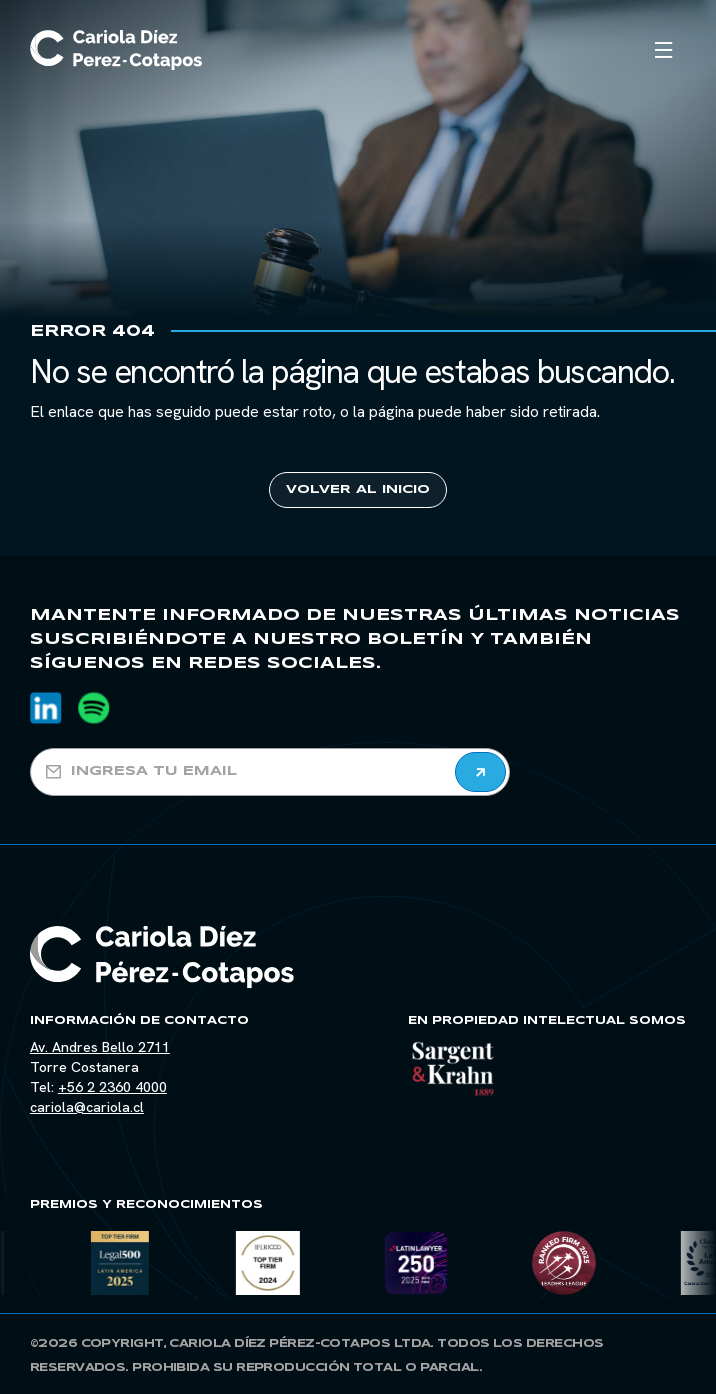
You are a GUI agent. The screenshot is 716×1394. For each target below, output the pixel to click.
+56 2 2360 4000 (112, 1087)
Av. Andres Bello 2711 (100, 1047)
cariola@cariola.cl (87, 1107)
